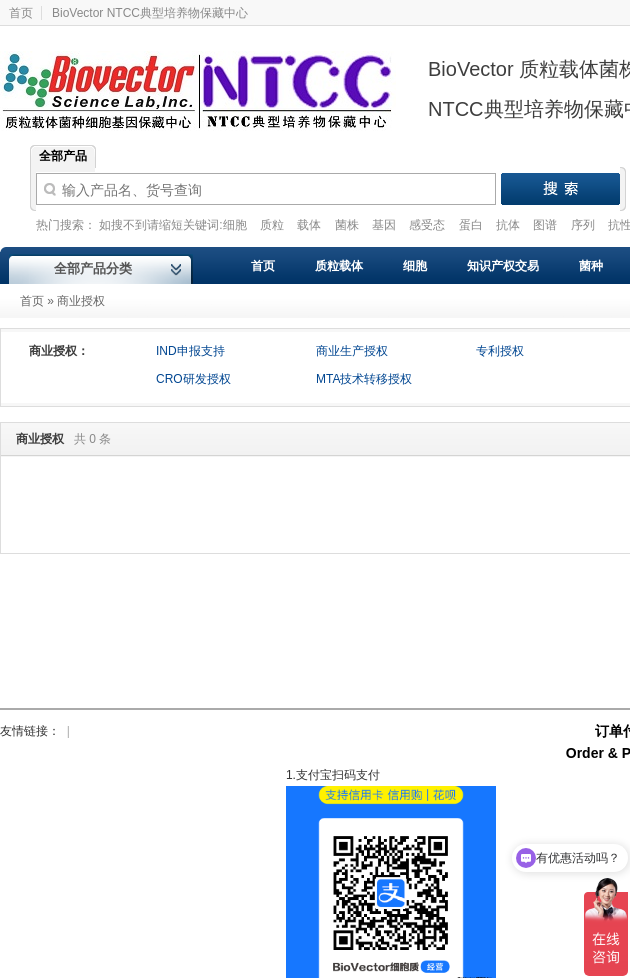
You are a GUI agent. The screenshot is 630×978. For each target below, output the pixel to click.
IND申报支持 (190, 351)
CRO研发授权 (193, 379)
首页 (32, 301)
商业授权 (81, 301)
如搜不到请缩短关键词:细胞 (174, 225)
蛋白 (472, 225)
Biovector (210, 79)
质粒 (273, 225)
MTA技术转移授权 (364, 379)
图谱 (546, 225)
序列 (584, 225)
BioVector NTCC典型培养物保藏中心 (150, 13)
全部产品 (63, 156)
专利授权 (500, 351)
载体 (310, 225)
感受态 (428, 225)
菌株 (348, 225)
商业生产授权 (352, 351)
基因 (385, 225)
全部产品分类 (93, 268)
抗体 (509, 225)
